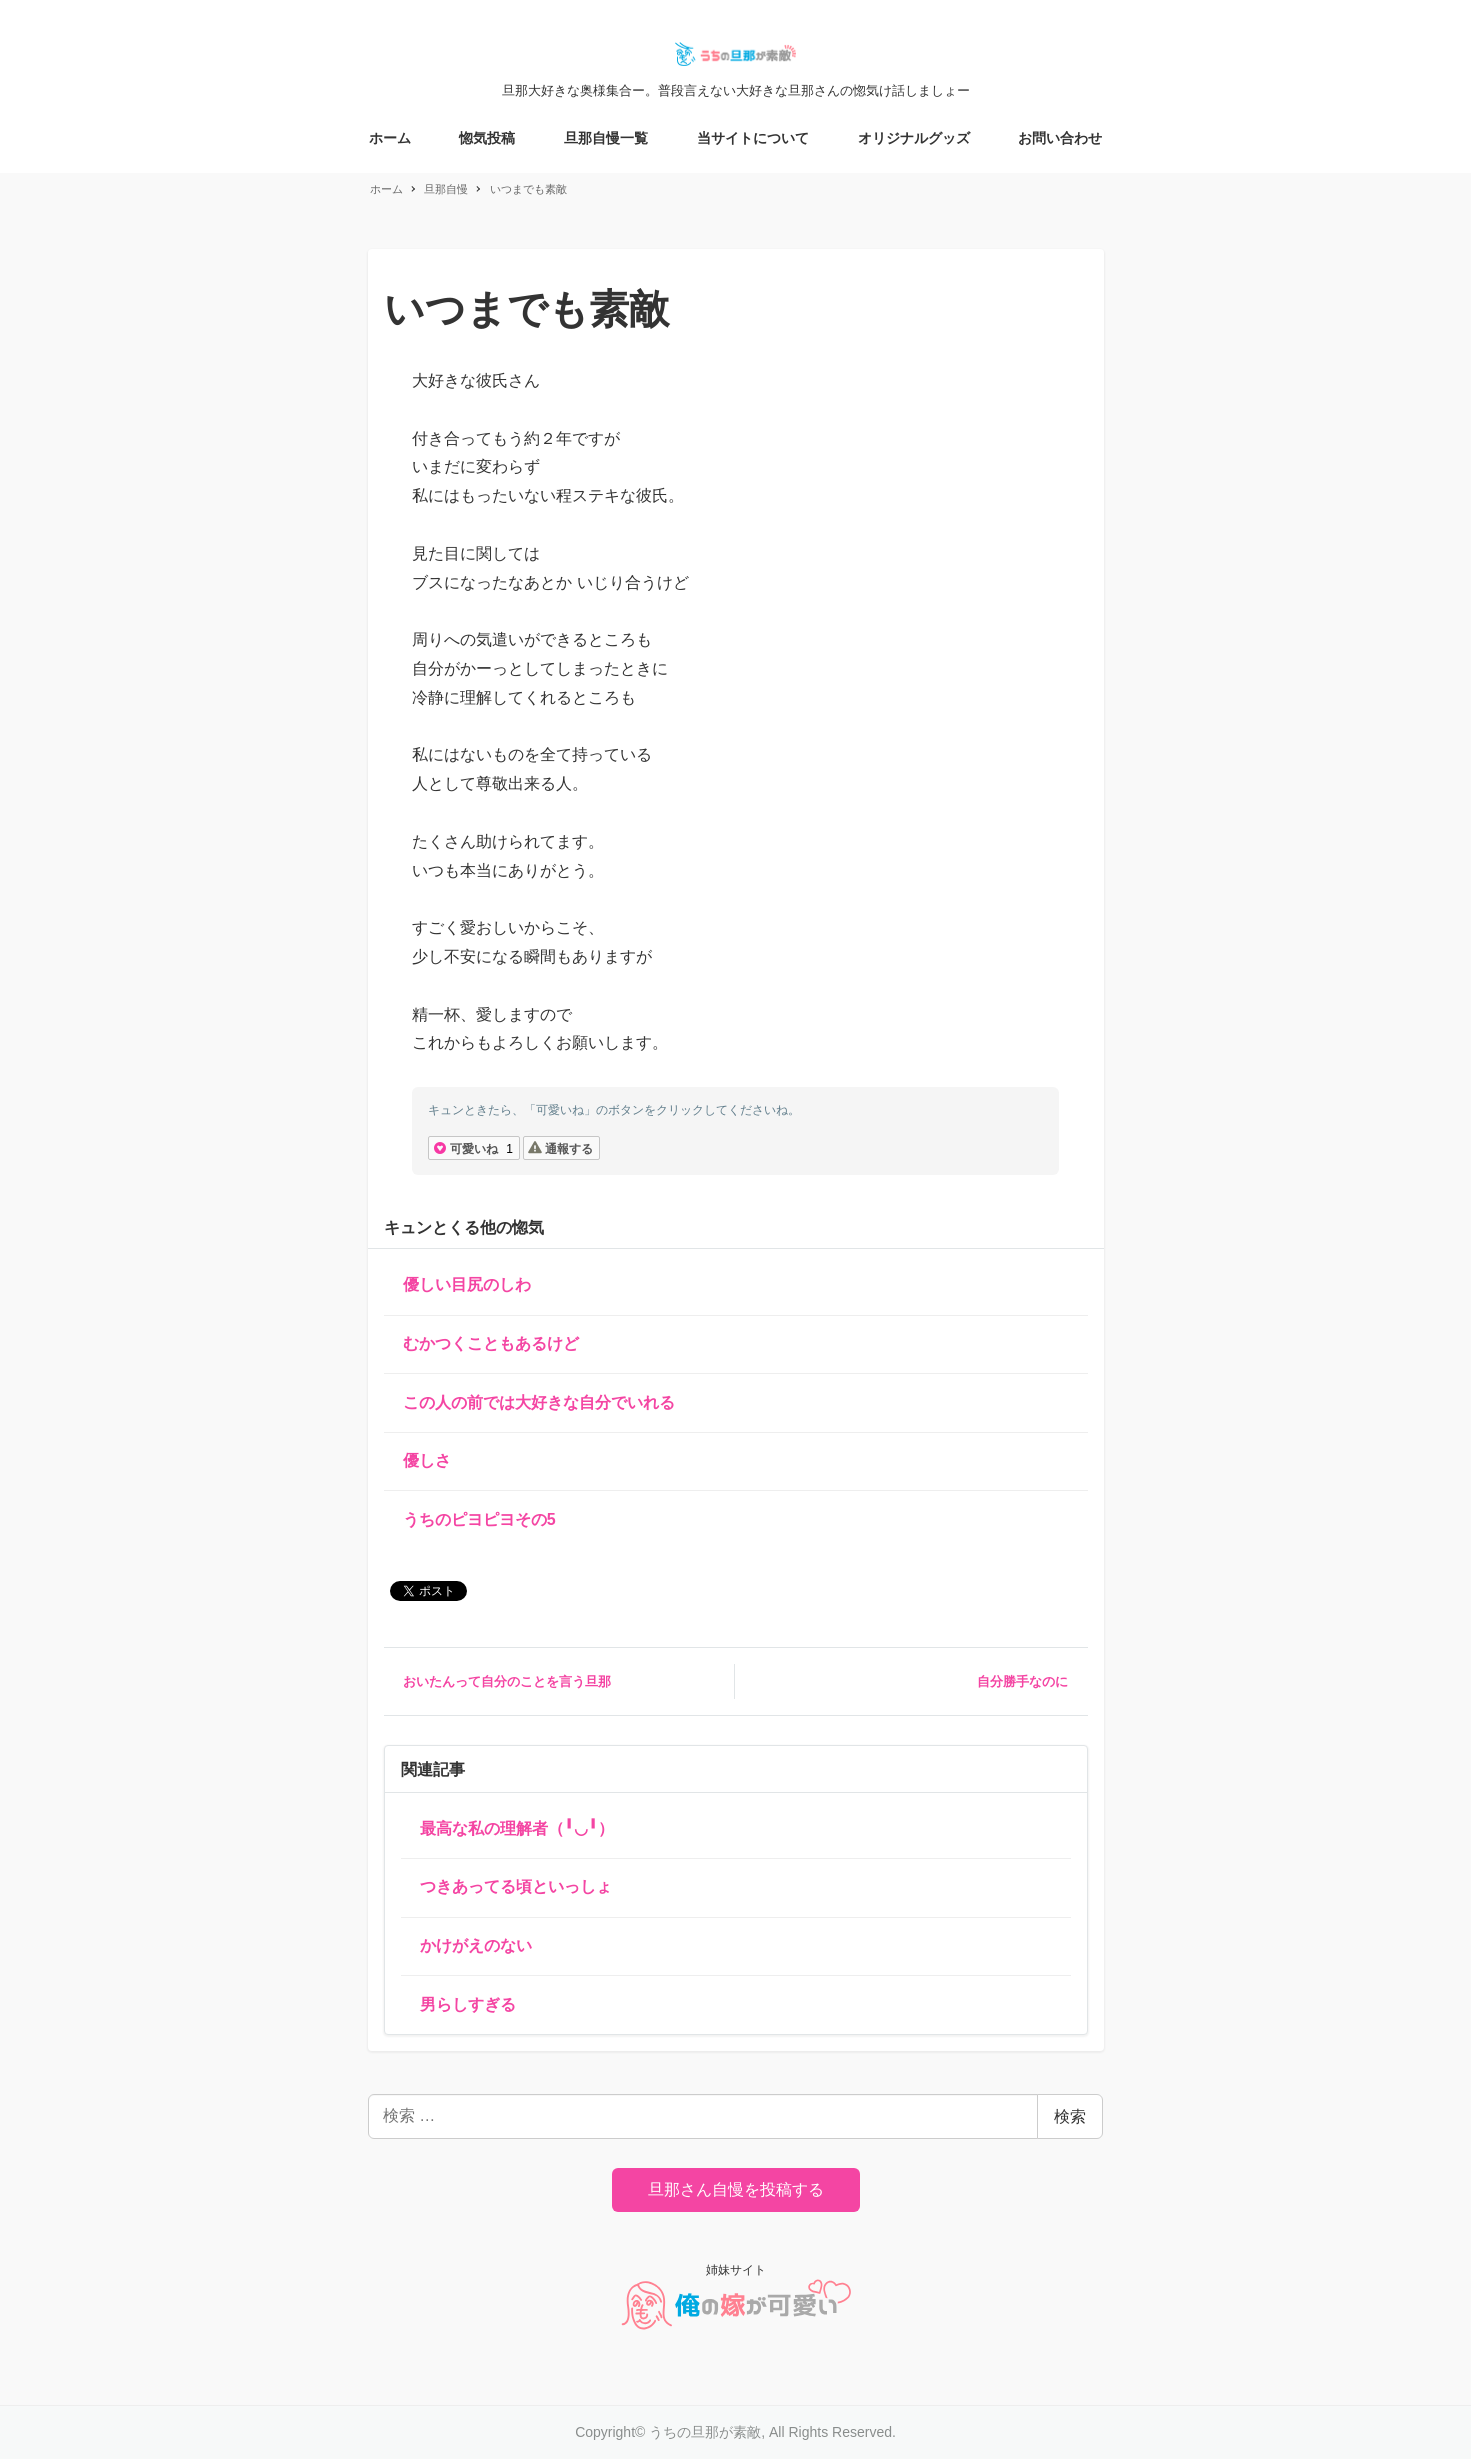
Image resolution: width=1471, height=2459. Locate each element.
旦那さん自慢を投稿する (736, 2189)
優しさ (427, 1460)
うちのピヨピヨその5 (479, 1519)
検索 (1070, 2116)
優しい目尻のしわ (467, 1284)
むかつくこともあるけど (491, 1343)
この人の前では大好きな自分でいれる (539, 1402)
